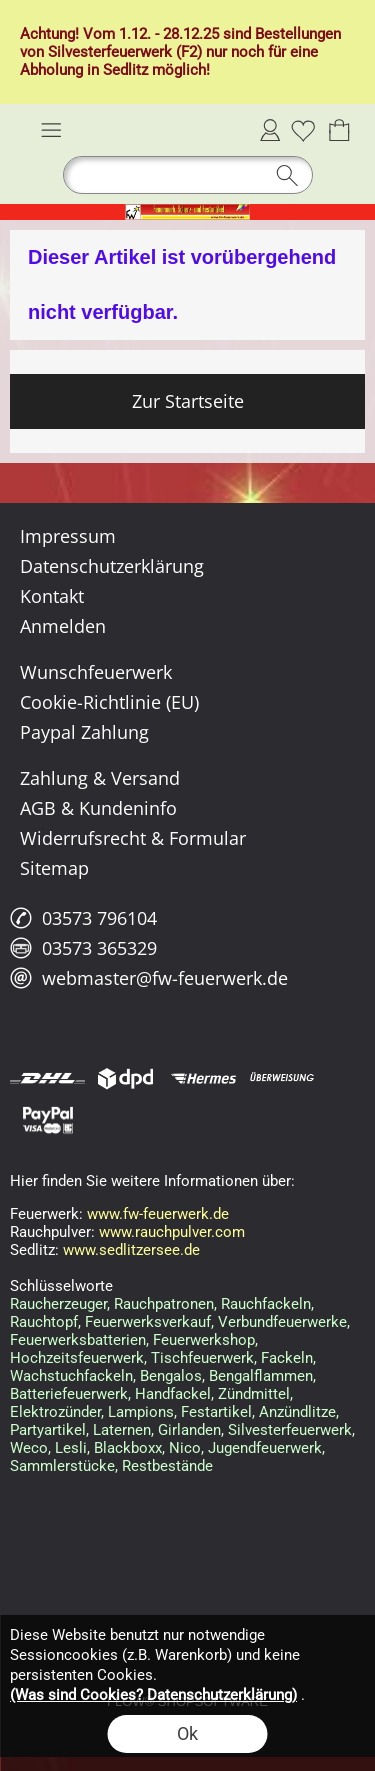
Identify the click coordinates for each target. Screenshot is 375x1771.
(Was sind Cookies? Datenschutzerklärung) (153, 1695)
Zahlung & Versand (100, 778)
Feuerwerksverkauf (148, 1322)
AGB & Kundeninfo (98, 808)
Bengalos (171, 1376)
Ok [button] (187, 1733)
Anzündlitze (297, 1412)
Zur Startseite (188, 401)
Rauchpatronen (164, 1304)
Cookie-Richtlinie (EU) (109, 702)
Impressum (68, 536)
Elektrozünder (55, 1412)
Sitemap (54, 868)
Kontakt (52, 596)
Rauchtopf (44, 1322)
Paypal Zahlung (84, 732)
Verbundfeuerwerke (282, 1322)
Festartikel (216, 1412)
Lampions (141, 1412)
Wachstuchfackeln (71, 1376)
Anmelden (270, 130)
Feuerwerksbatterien (78, 1340)
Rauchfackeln (266, 1304)
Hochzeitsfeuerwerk (77, 1358)
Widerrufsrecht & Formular (133, 838)
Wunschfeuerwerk (96, 672)
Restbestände (167, 1466)
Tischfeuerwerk (202, 1358)
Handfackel (173, 1394)
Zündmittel (254, 1394)
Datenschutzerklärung (112, 566)
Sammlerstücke (62, 1466)
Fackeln (287, 1358)
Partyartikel (48, 1430)
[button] (51, 130)
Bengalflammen (261, 1376)
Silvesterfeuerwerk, (291, 1430)
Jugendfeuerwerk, (266, 1448)
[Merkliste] (303, 130)
